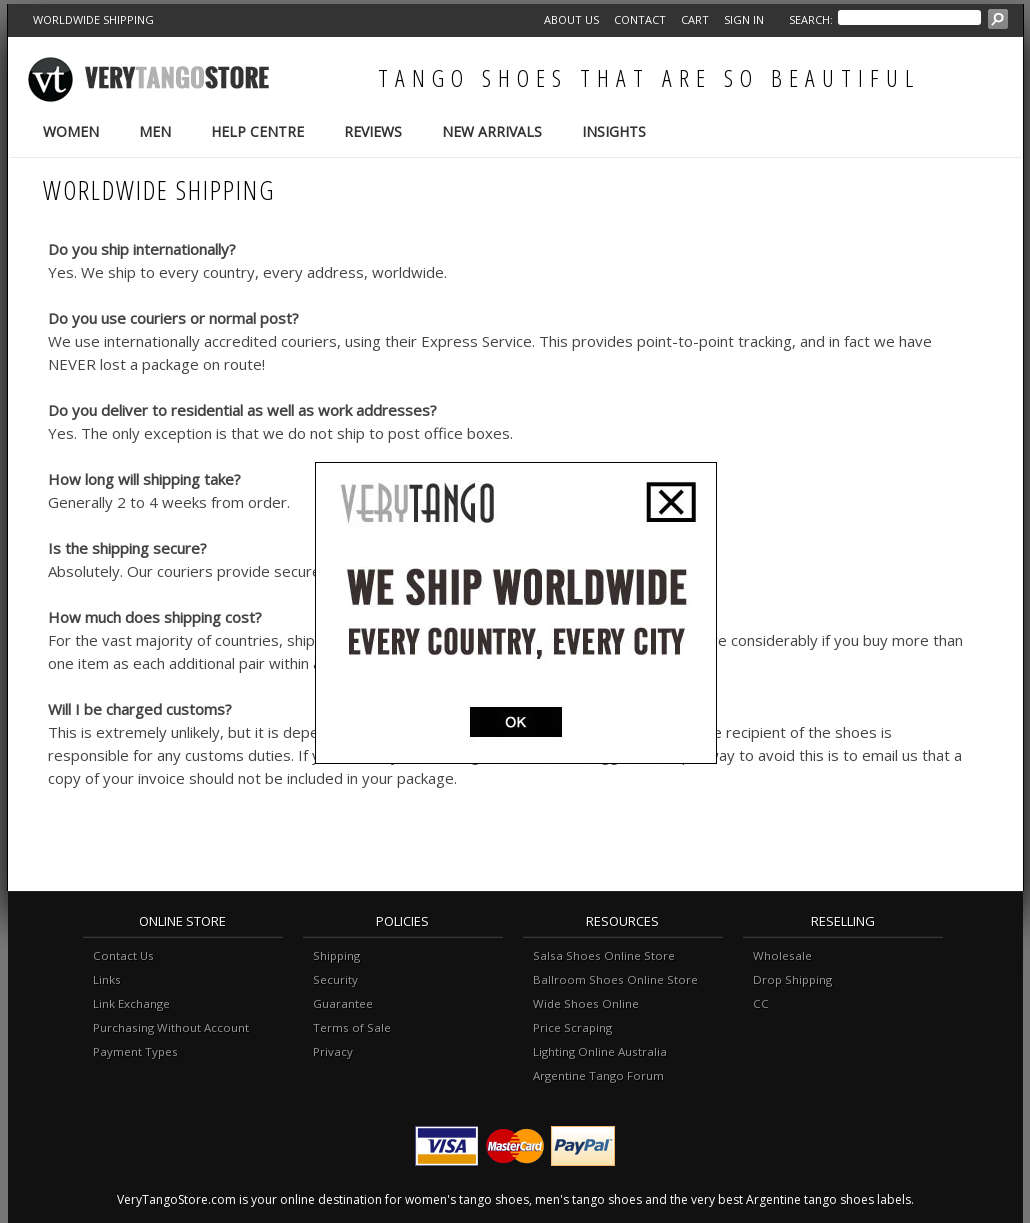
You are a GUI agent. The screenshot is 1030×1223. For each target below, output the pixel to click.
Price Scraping (572, 1027)
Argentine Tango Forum (598, 1075)
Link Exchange (131, 1003)
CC (761, 1003)
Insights (614, 131)
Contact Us (123, 955)
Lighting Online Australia (600, 1051)
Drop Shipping (792, 979)
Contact (640, 19)
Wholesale (782, 955)
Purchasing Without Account (171, 1027)
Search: (811, 19)
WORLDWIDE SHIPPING (93, 19)
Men (155, 131)
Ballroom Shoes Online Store (615, 979)
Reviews (373, 131)
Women (71, 131)
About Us (571, 19)
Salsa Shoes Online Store (604, 955)
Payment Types (135, 1051)
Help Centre (257, 131)
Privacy (333, 1051)
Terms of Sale (352, 1027)
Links (107, 979)
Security (335, 979)
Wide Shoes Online (586, 1003)
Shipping (336, 955)
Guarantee (343, 1003)
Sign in (744, 19)
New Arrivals (492, 131)
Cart (695, 19)
